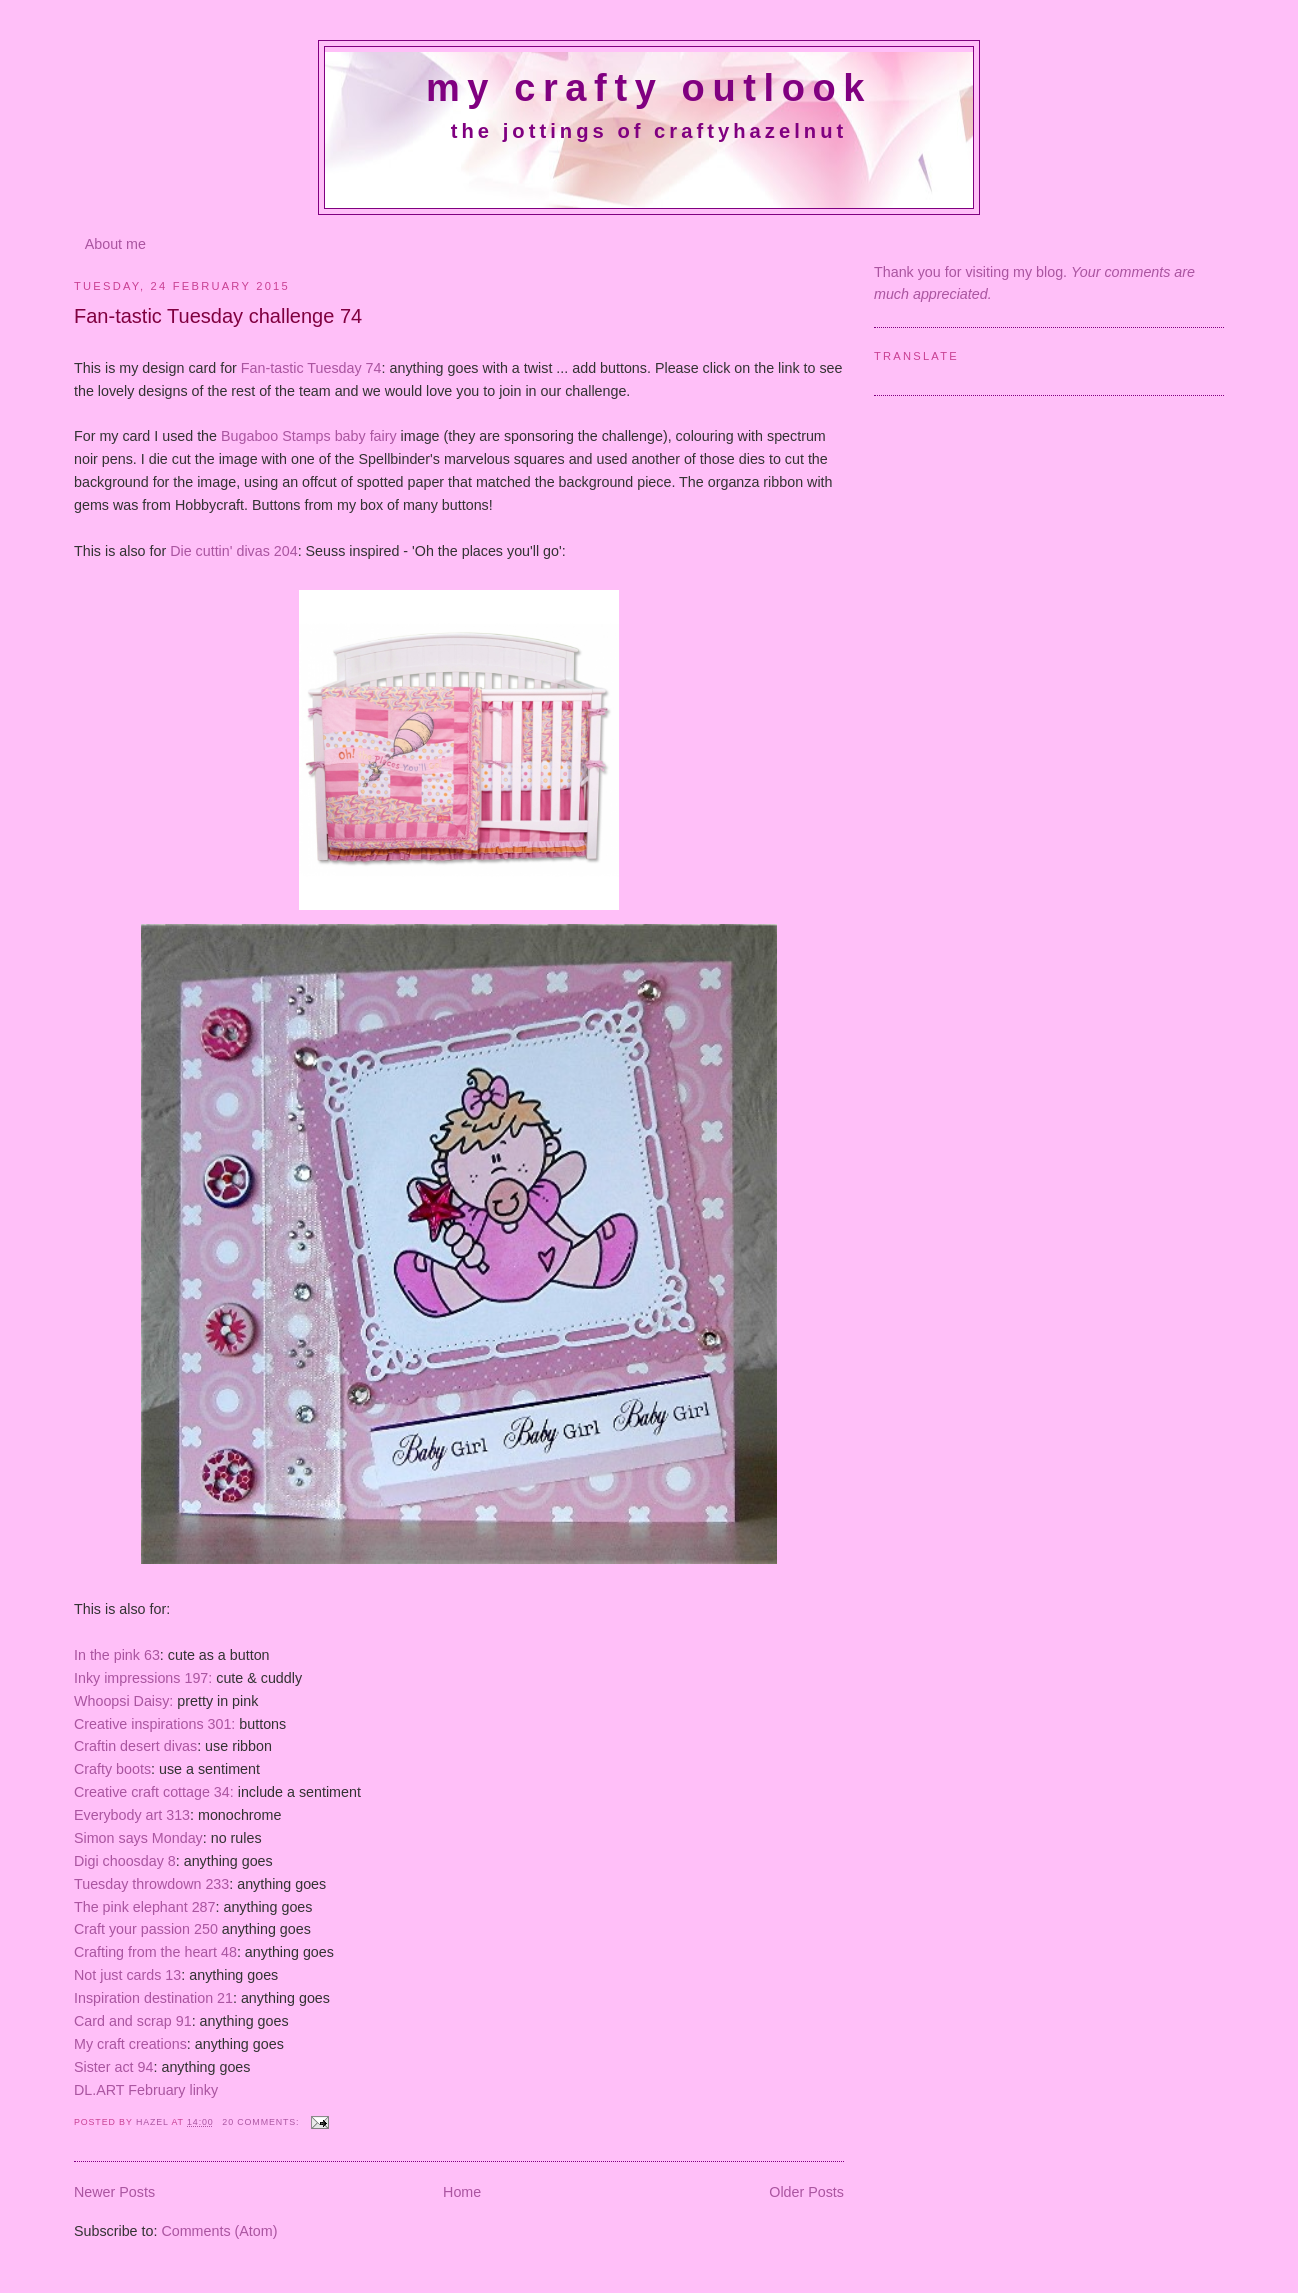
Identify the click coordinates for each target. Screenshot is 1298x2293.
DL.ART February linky (146, 2090)
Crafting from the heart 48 (155, 1952)
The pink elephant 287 (145, 1907)
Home (462, 2192)
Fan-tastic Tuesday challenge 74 (218, 316)
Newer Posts (114, 2192)
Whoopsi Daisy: (125, 1701)
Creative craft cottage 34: (154, 1792)
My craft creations (130, 2044)
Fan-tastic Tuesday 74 (311, 368)
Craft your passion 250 (146, 1929)
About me (115, 244)
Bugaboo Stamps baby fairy (309, 436)
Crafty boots (112, 1769)
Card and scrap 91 (133, 2021)
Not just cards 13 (127, 1975)
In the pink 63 (117, 1655)
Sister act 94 (113, 2067)
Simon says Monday (138, 1838)
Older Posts (806, 2192)
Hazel (154, 2122)
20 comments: (262, 2122)
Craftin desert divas (135, 1746)
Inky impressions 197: (145, 1678)
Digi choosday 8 (125, 1861)
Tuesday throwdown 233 (151, 1884)
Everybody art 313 (132, 1815)
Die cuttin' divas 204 (234, 551)
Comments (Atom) (219, 2231)
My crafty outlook (649, 88)
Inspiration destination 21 (153, 1998)
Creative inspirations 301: (154, 1724)
